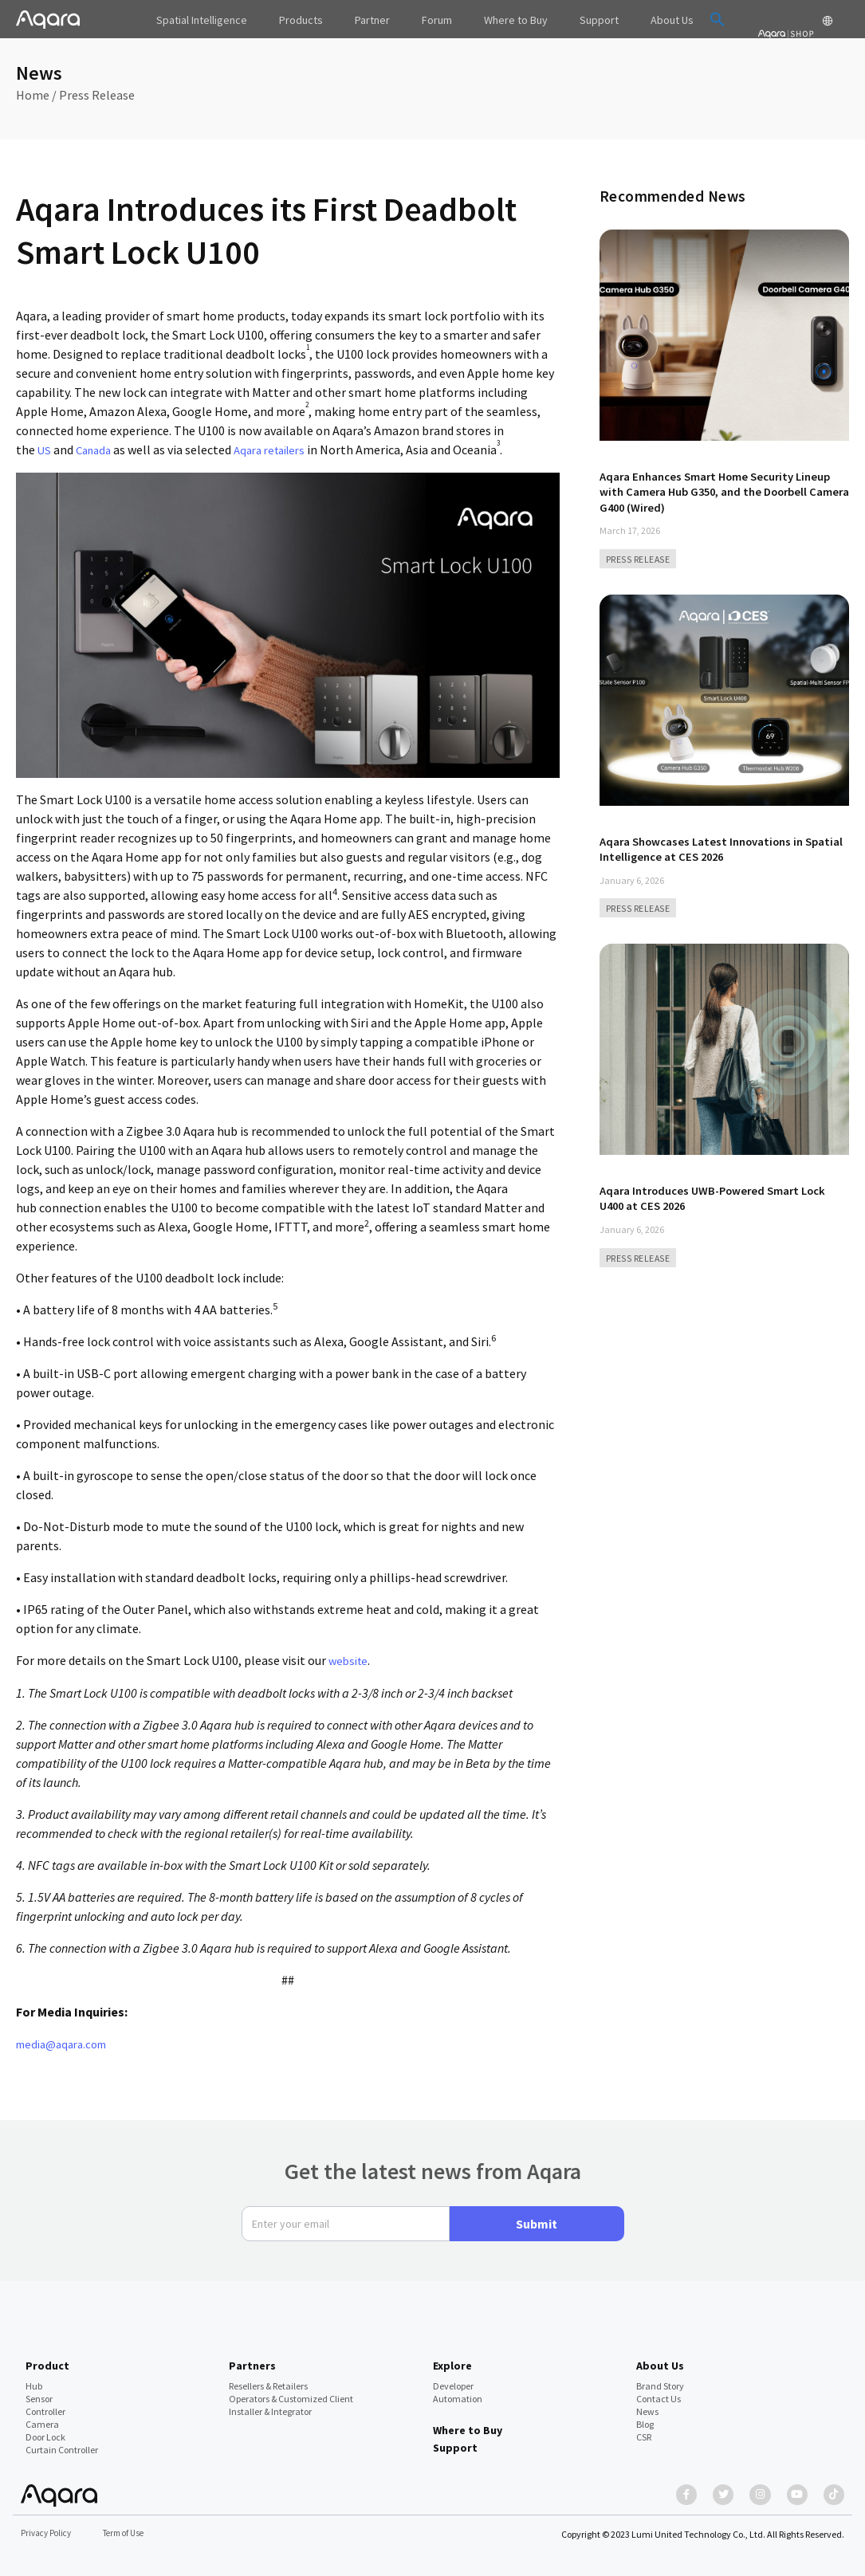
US (44, 449)
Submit (536, 2216)
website (350, 1659)
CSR (643, 2429)
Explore (452, 2357)
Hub (34, 2378)
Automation (457, 2391)
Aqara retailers (279, 449)
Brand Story (660, 2378)
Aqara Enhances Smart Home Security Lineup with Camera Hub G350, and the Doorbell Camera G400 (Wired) (707, 491)
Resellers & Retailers (268, 2378)
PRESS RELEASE (640, 558)
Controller (45, 2403)
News (647, 2403)
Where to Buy (467, 2422)
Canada (96, 449)
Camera (42, 2416)
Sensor (39, 2391)
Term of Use (131, 2533)
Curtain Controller (62, 2442)
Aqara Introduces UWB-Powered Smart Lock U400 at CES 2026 (723, 1195)
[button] (684, 19)
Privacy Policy (49, 2533)
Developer (453, 2378)
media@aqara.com (66, 2042)
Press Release (97, 95)
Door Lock (45, 2429)
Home (32, 95)
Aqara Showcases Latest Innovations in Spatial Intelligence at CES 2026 (710, 847)
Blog (645, 2416)
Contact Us (658, 2391)
